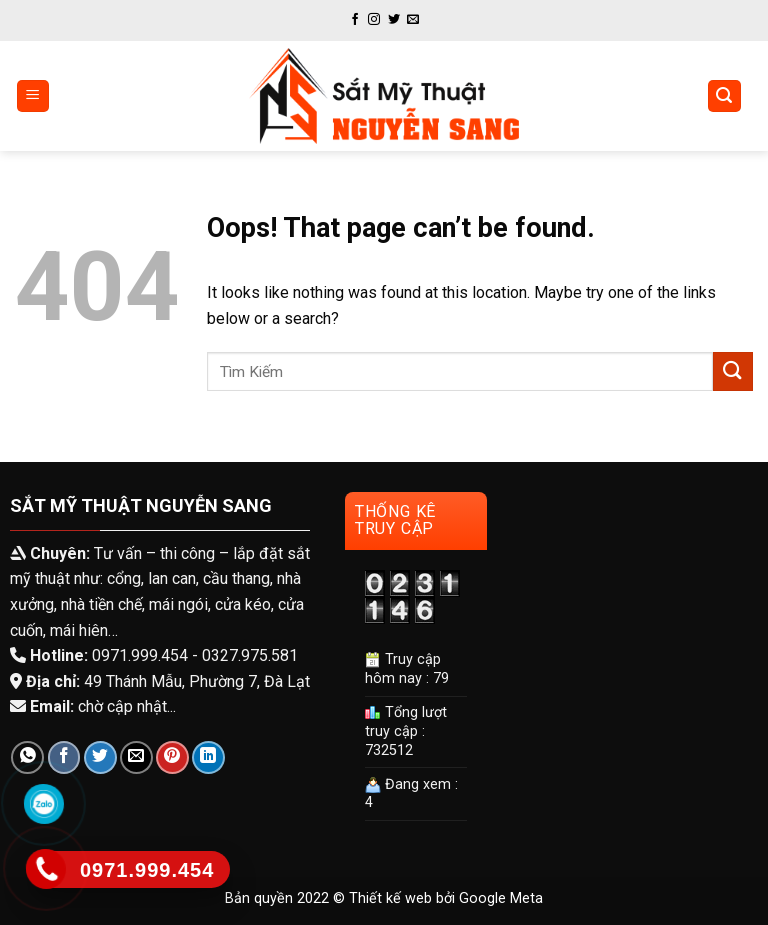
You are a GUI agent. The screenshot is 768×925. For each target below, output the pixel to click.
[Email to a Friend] (136, 757)
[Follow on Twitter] (394, 20)
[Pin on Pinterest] (172, 757)
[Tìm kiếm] (725, 96)
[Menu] (33, 96)
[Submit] (733, 371)
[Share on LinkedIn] (208, 757)
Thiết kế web (390, 898)
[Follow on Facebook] (355, 20)
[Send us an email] (413, 20)
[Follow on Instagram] (374, 20)
